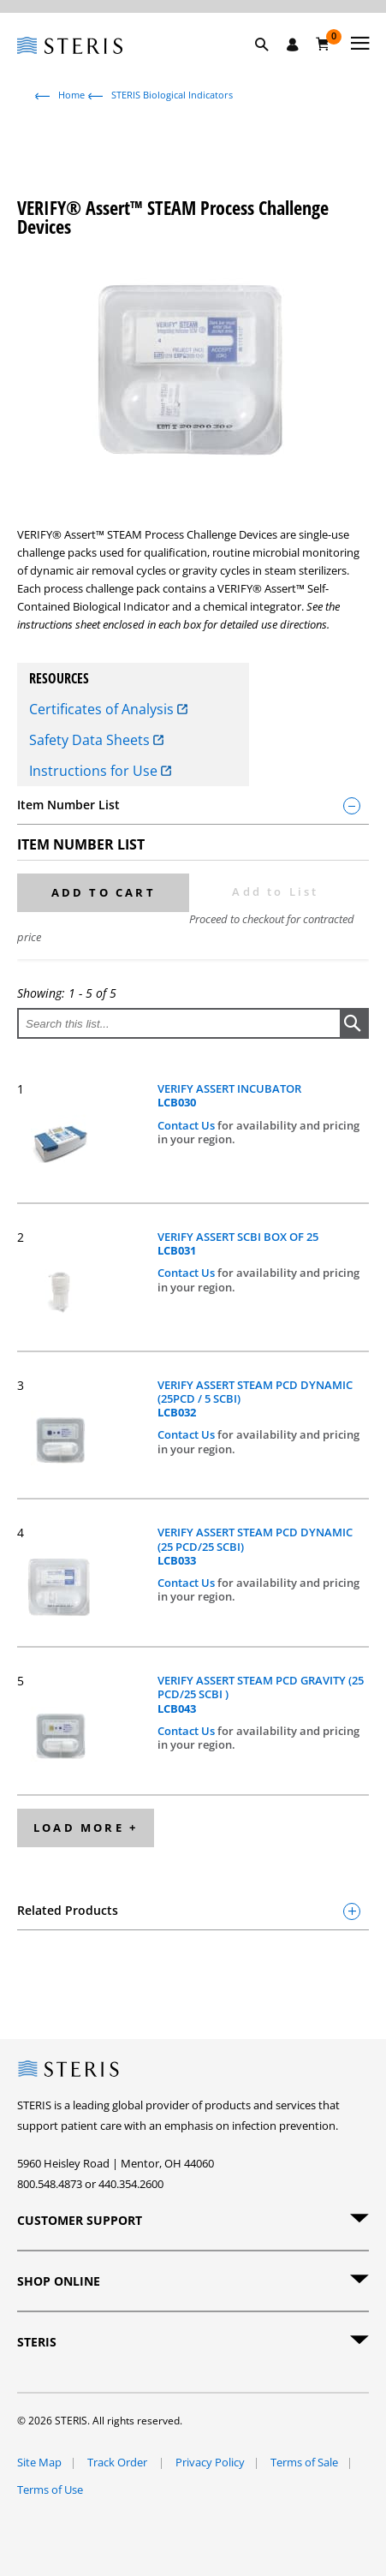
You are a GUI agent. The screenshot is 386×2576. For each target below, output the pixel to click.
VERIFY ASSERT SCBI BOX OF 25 (237, 1244)
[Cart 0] (323, 43)
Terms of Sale (304, 2462)
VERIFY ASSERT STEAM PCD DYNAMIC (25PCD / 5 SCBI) (255, 1399)
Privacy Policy (210, 2462)
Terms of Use (50, 2489)
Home (71, 94)
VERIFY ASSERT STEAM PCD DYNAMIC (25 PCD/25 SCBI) (255, 1546)
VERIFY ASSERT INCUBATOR (229, 1096)
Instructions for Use (100, 770)
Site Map (39, 2462)
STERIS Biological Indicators (172, 94)
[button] (270, 64)
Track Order (118, 2462)
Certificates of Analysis (108, 709)
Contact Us (187, 1125)
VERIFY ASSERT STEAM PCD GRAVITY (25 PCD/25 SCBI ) (260, 1694)
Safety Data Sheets (96, 739)
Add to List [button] (275, 891)
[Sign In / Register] (293, 44)
